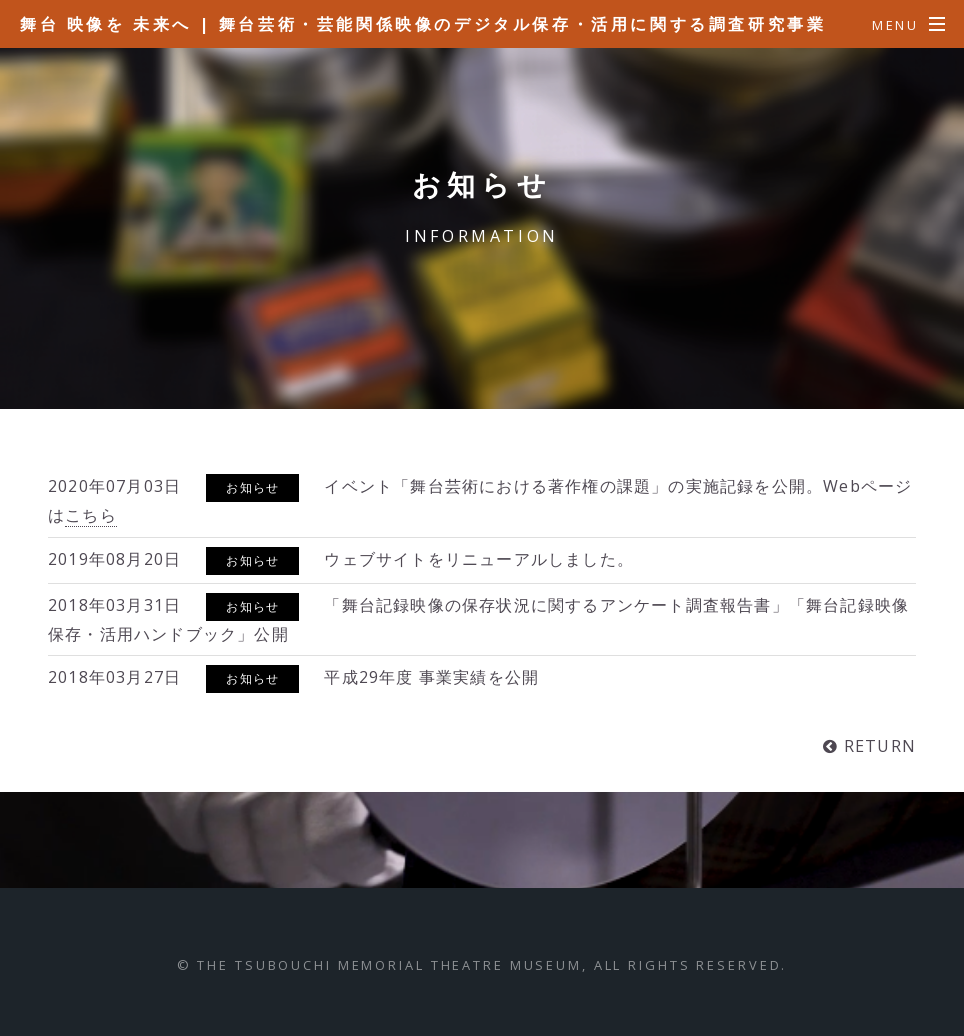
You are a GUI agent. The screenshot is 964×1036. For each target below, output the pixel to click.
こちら (91, 515)
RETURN (877, 746)
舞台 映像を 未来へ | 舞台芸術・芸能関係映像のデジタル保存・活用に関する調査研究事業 (423, 24)
